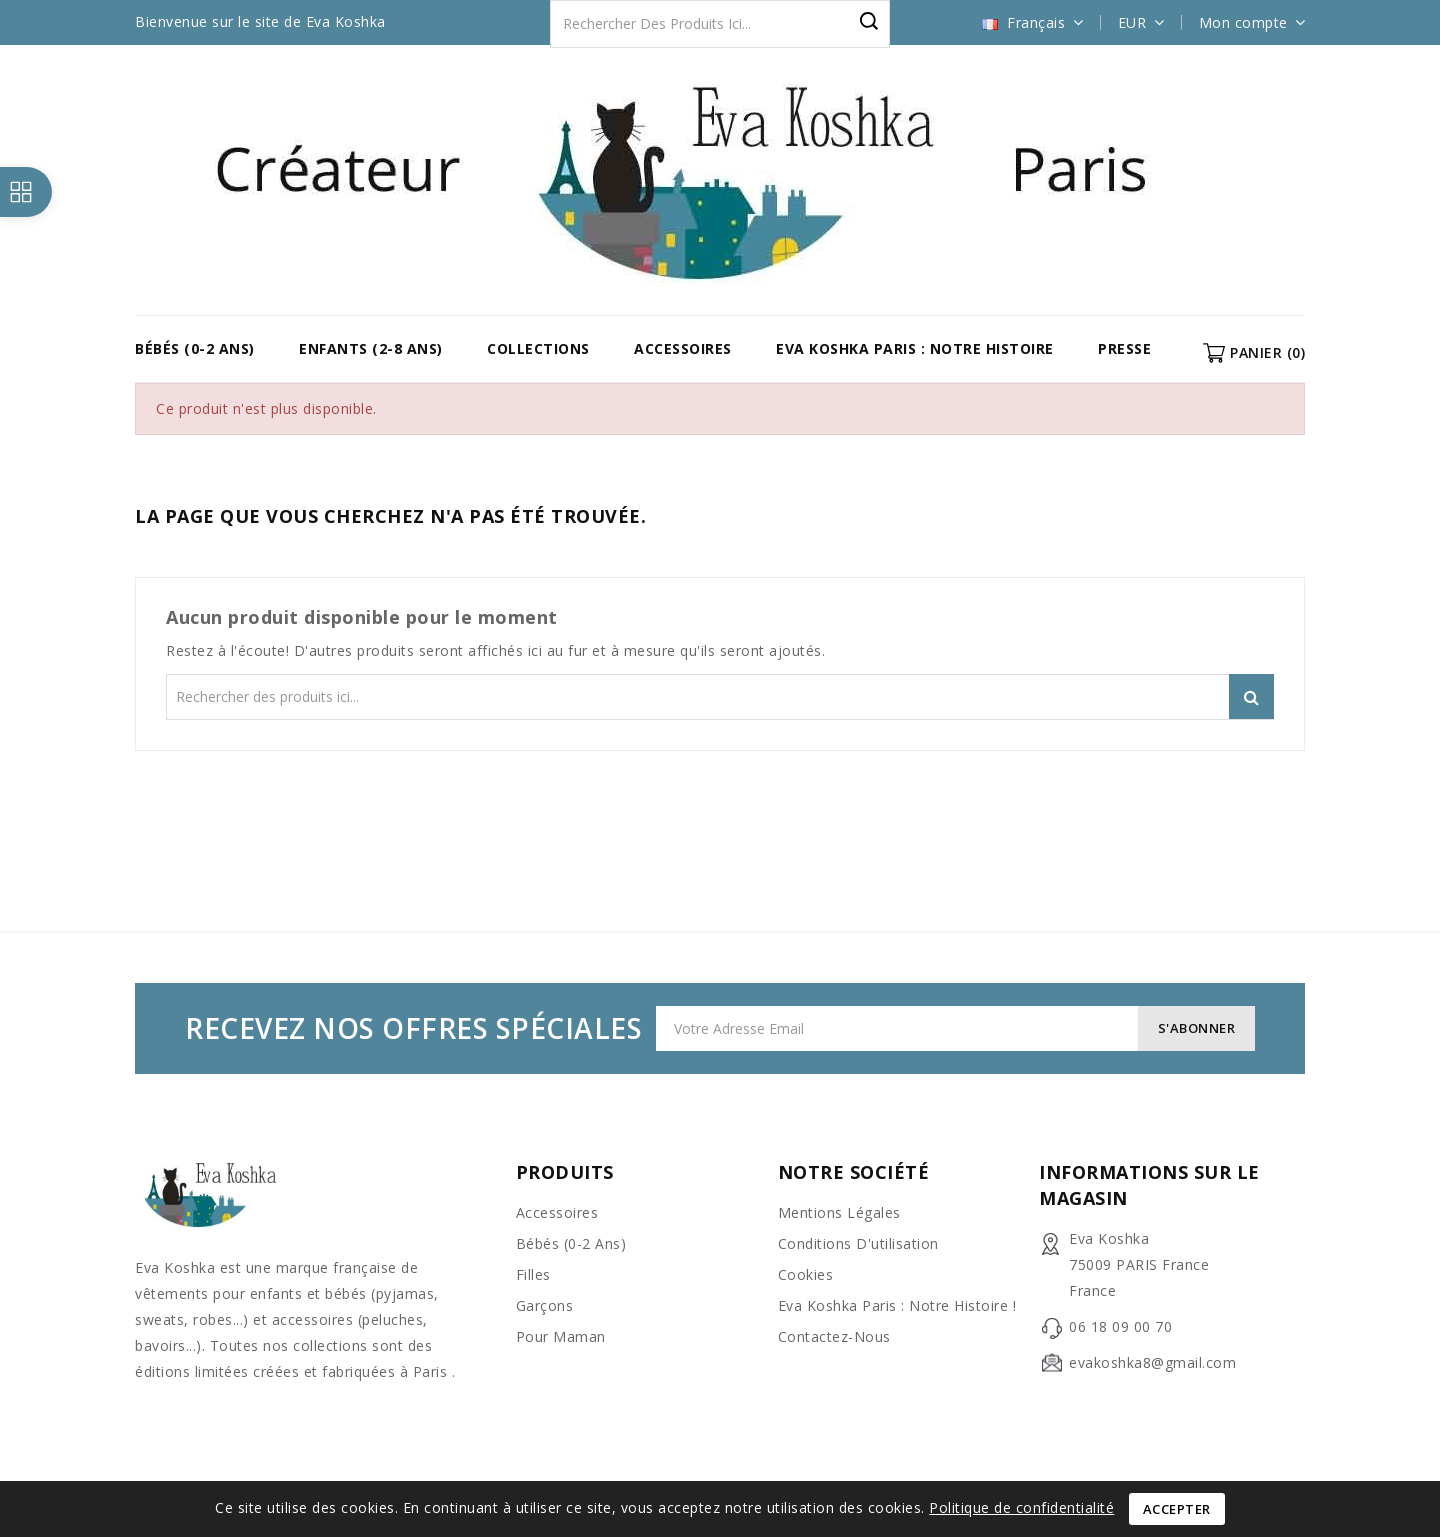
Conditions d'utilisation (858, 1243)
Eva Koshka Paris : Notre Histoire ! (897, 1305)
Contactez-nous (834, 1336)
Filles (533, 1274)
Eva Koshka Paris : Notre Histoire (915, 348)
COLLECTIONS (538, 348)
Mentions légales (839, 1212)
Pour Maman (561, 1336)
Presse (1124, 348)
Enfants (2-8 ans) (371, 348)
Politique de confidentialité (1021, 1507)
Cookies (806, 1274)
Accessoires (683, 348)
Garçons (545, 1305)
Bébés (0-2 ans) (195, 348)
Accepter (1177, 1509)
